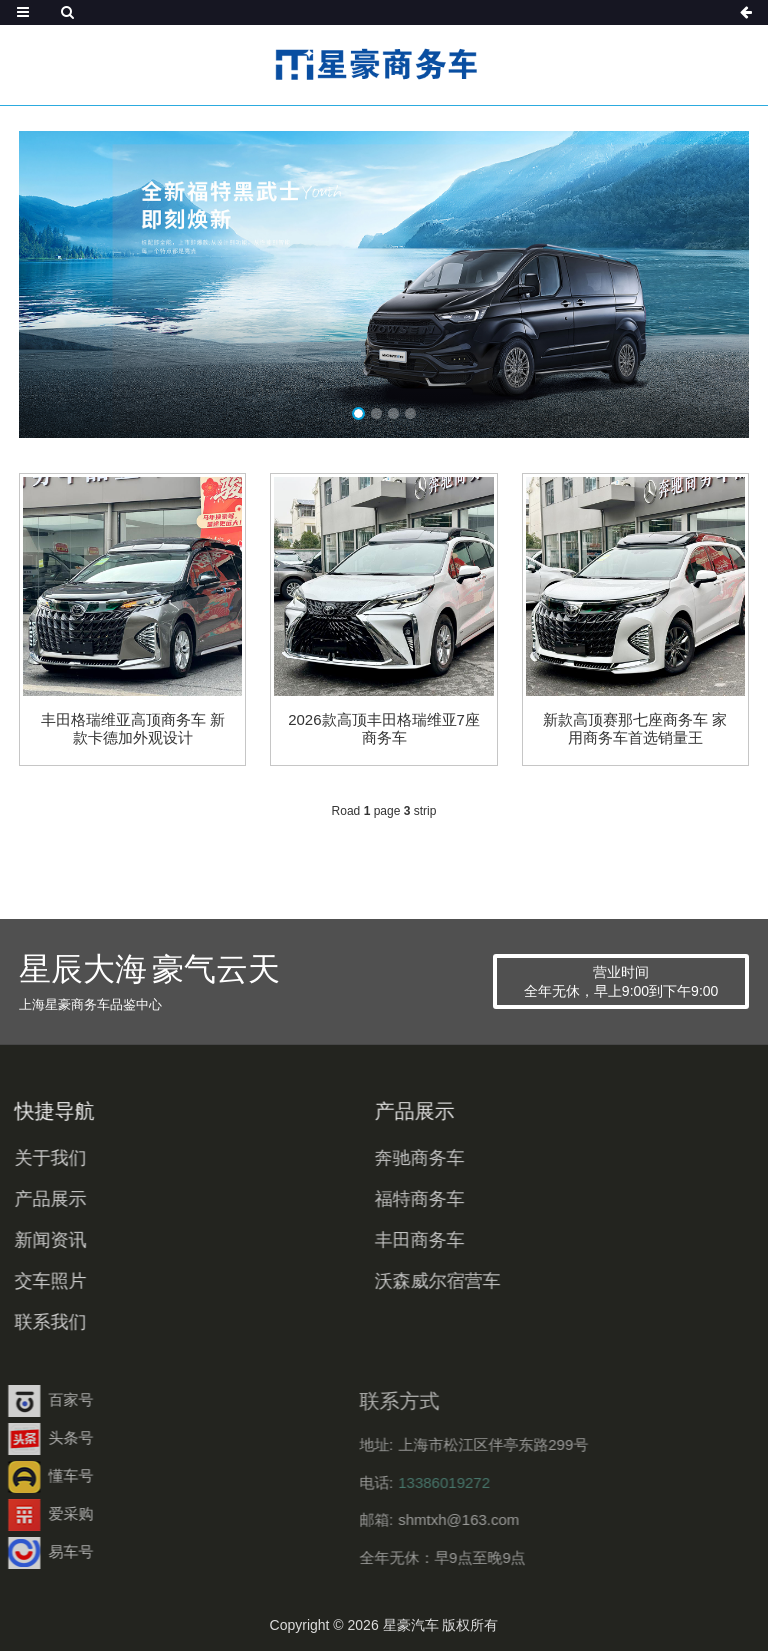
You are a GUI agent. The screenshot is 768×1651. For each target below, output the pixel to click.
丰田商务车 (360, 1240)
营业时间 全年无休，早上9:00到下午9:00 (621, 981)
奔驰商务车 (360, 1158)
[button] (358, 413)
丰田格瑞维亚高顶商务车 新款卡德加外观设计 (133, 728)
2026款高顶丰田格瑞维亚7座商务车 (384, 728)
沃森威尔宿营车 (378, 1281)
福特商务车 (360, 1199)
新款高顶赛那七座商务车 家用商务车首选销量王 (635, 728)
